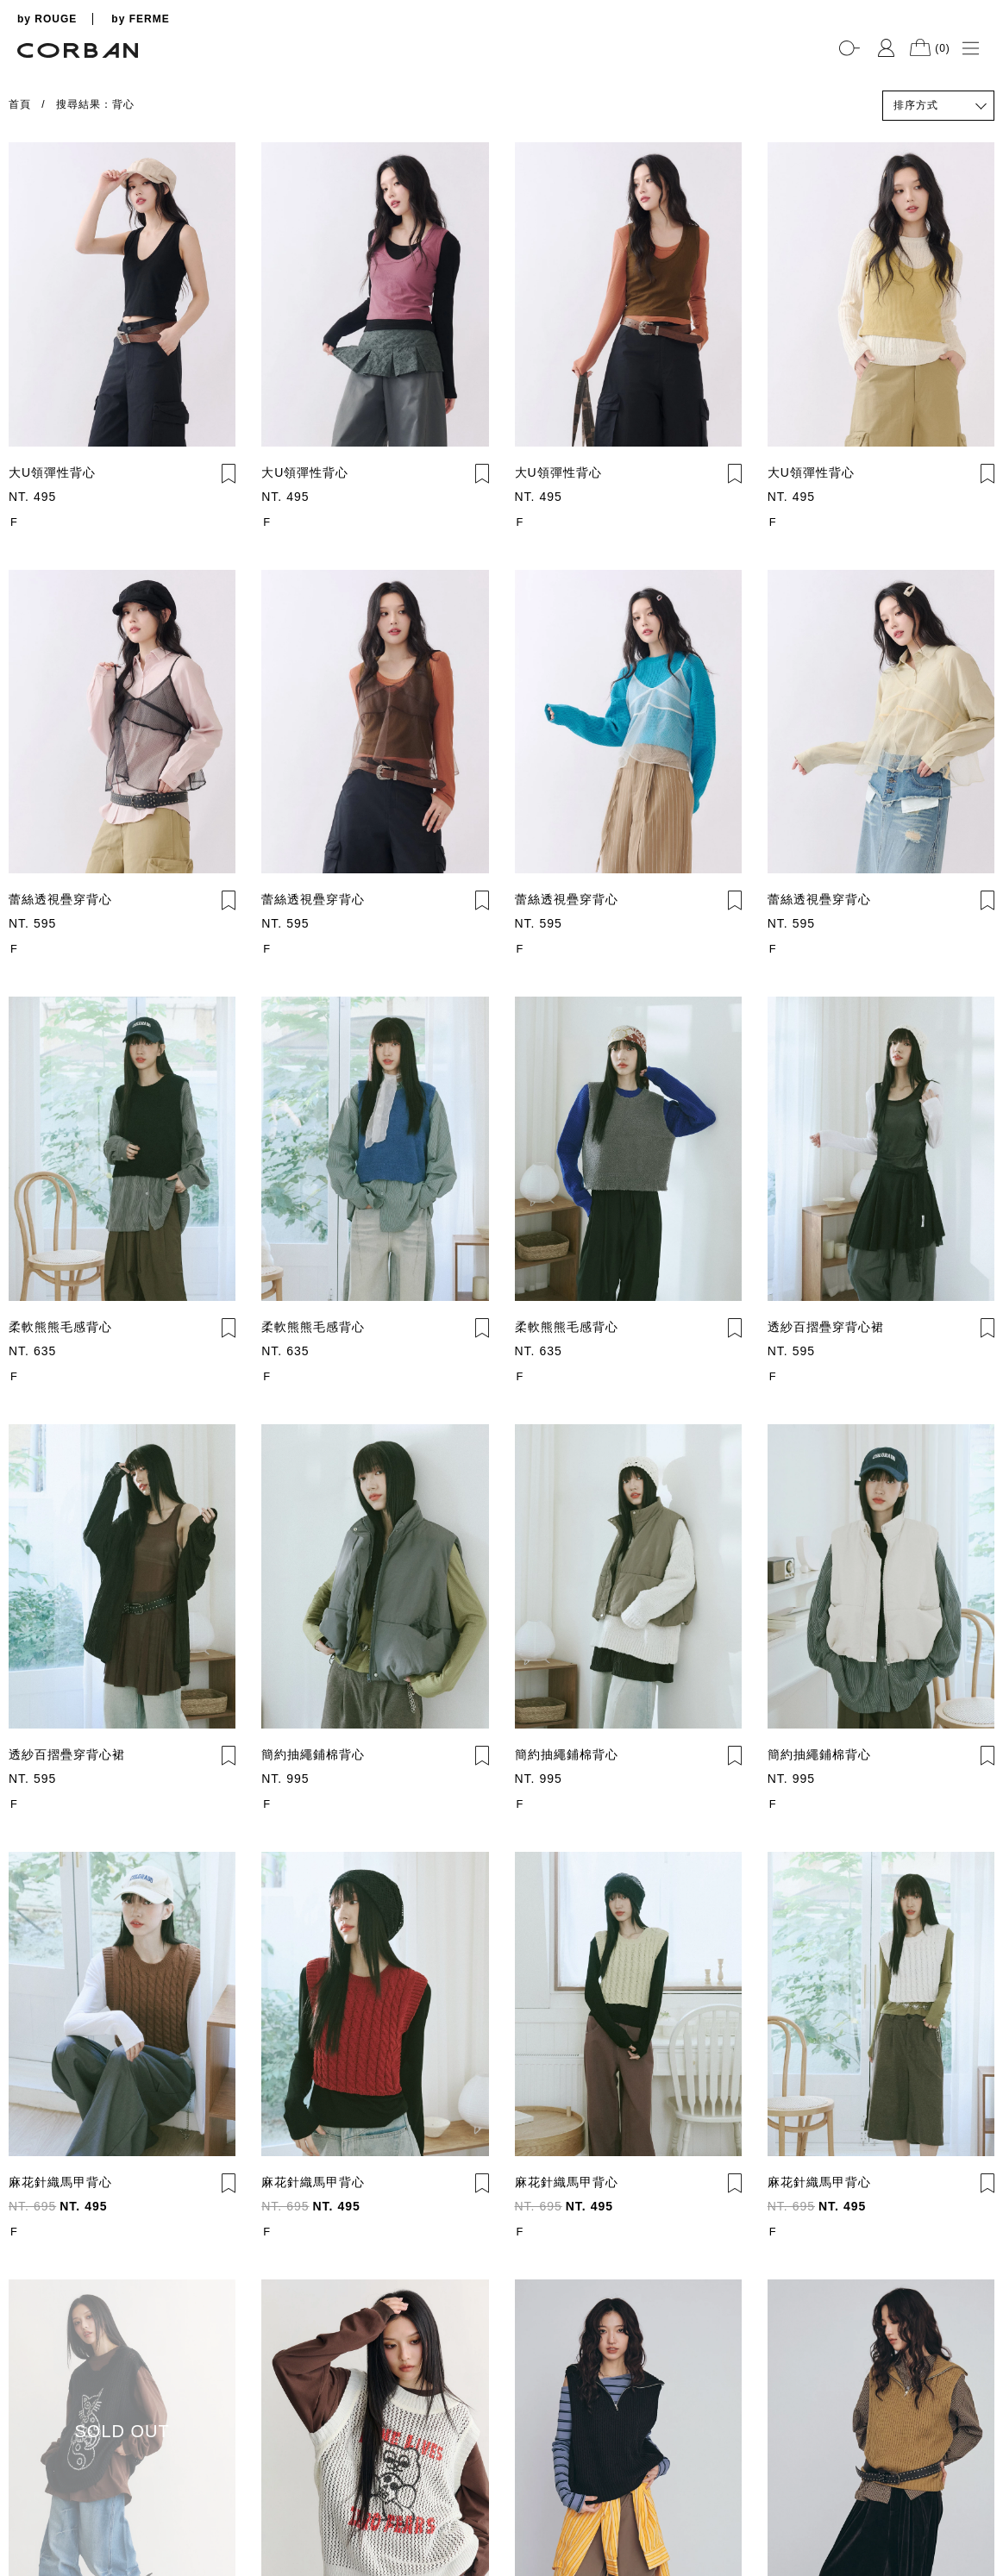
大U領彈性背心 (52, 472)
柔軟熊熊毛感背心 (60, 1327)
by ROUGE (47, 19)
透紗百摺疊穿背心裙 (826, 1327)
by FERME (140, 19)
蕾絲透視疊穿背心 (60, 899)
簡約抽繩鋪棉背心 (313, 1754)
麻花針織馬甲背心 (60, 2182)
